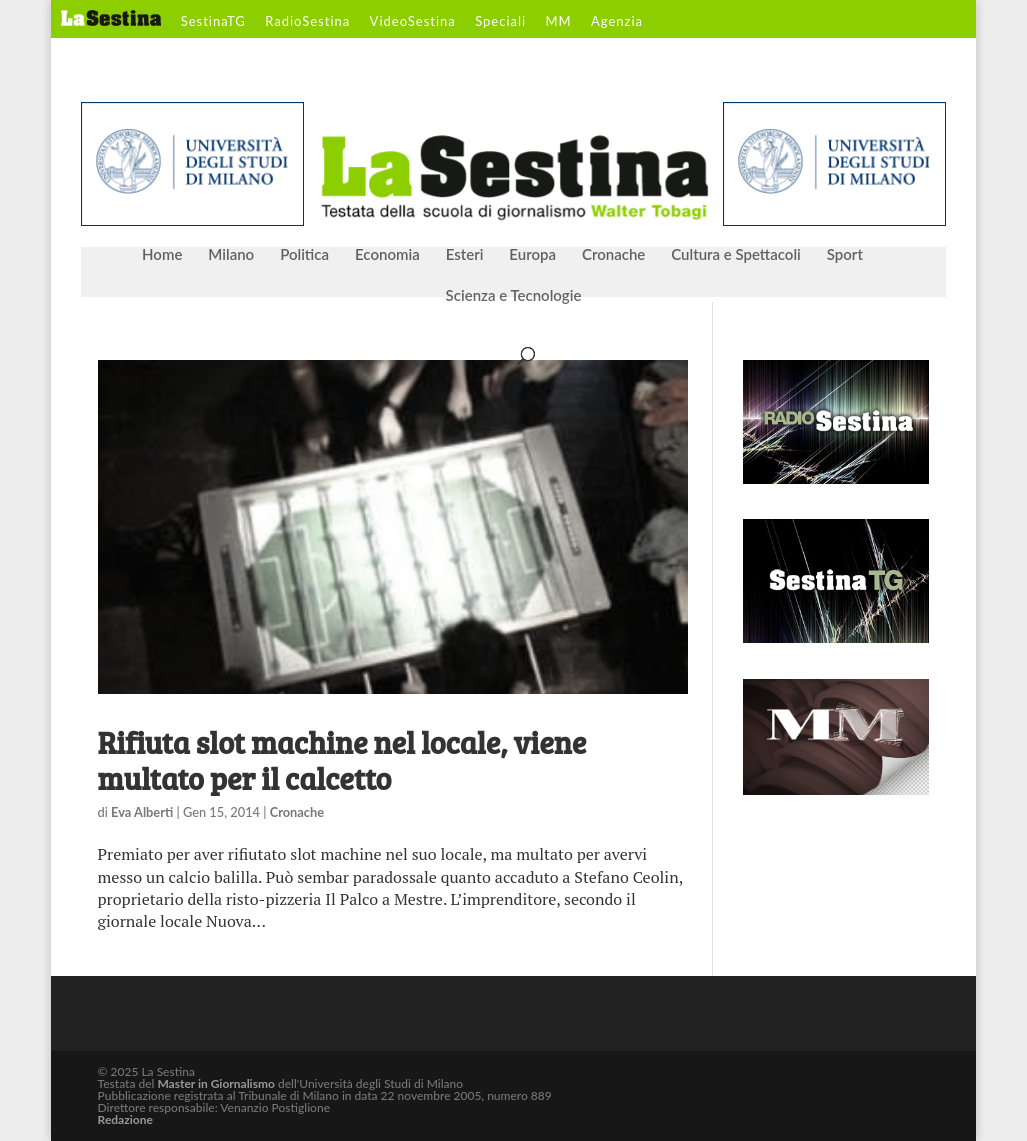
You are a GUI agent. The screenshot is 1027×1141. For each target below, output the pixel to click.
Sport (845, 255)
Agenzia (617, 22)
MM (559, 22)
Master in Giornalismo (215, 1083)
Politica (304, 255)
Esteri (465, 255)
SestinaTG (213, 22)
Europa (532, 255)
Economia (387, 255)
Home (162, 255)
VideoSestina (413, 22)
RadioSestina (307, 22)
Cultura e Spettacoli (736, 255)
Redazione (125, 1119)
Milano (231, 255)
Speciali (500, 22)
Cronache (613, 255)
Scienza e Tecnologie (514, 296)
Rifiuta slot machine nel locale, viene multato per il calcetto (342, 760)
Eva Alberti (142, 812)
